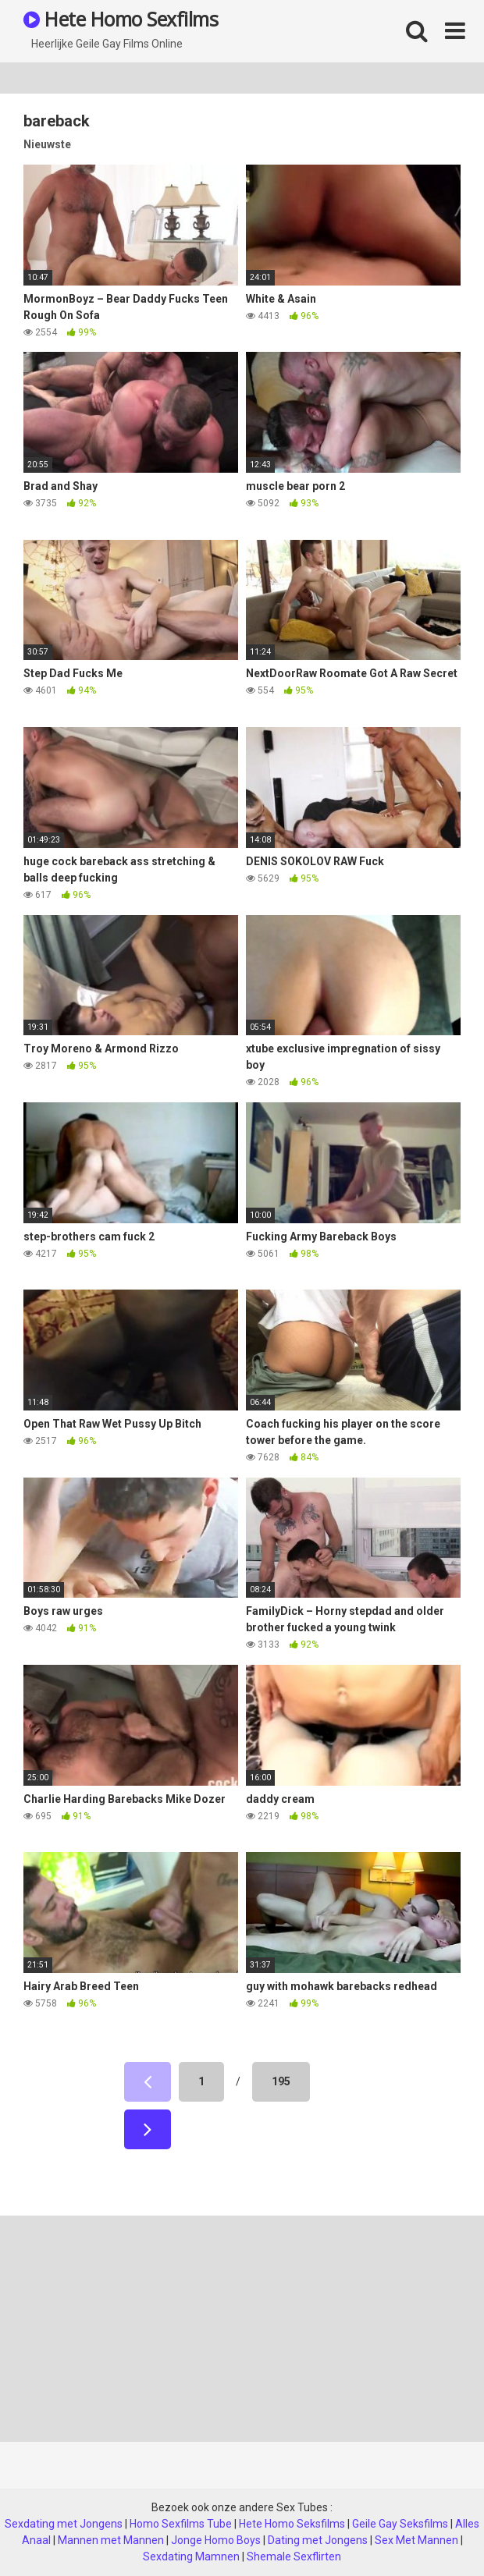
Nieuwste (47, 144)
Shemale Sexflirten (294, 2556)
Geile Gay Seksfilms (400, 2523)
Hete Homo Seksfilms (292, 2523)
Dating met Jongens (318, 2540)
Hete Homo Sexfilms (120, 18)
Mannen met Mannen (111, 2540)
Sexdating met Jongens (64, 2523)
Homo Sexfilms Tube (181, 2523)
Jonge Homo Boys (216, 2540)
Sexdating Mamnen (191, 2556)
